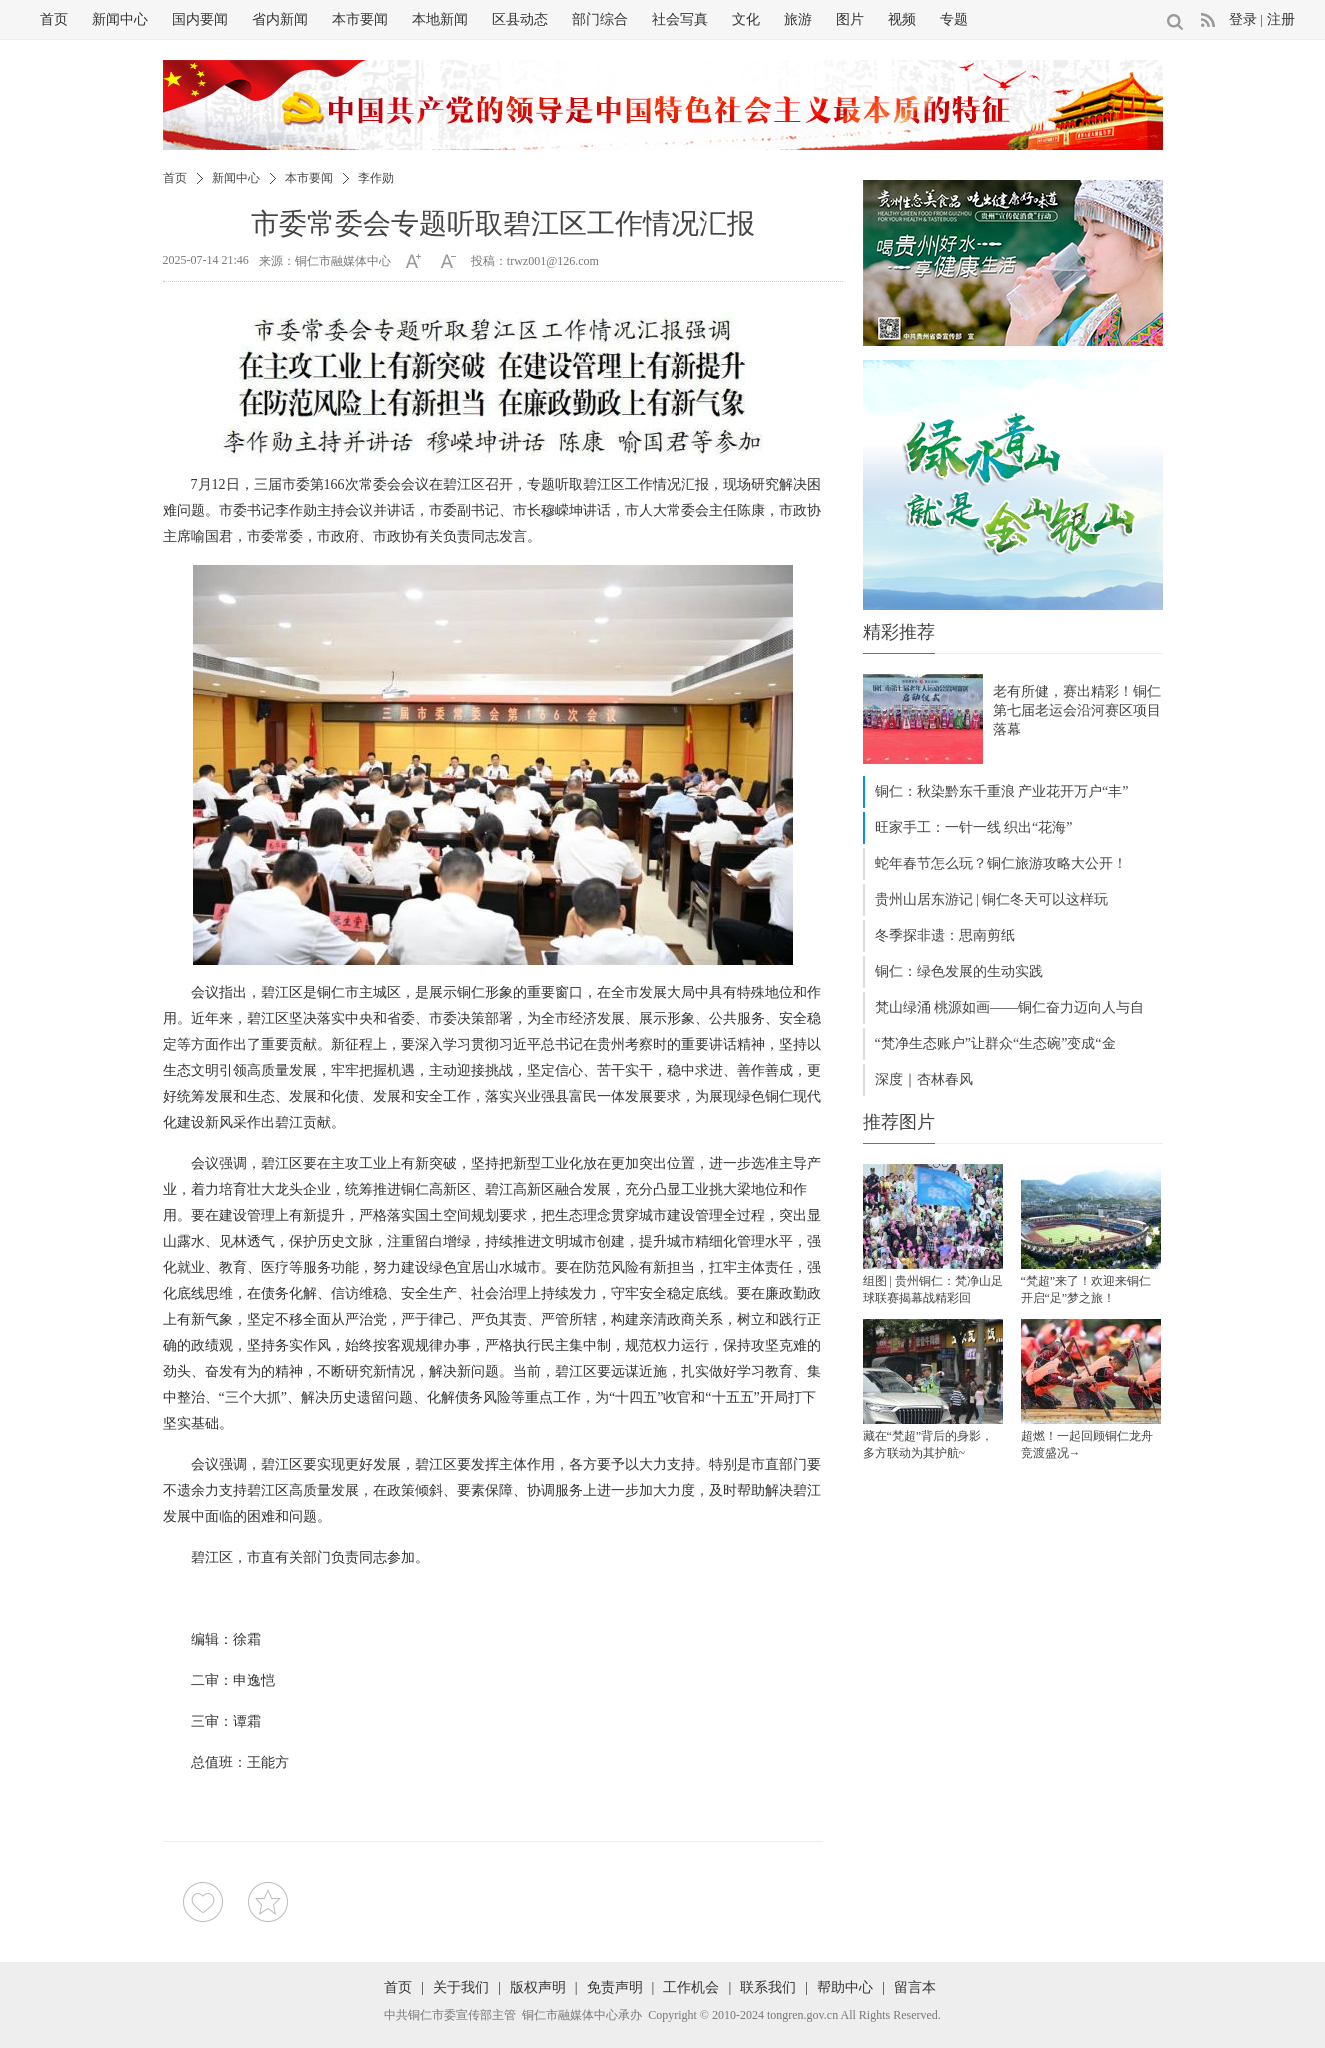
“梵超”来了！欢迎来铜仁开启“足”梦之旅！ (1086, 1289)
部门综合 (600, 19)
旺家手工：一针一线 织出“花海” (974, 827)
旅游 (798, 19)
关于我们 (461, 1987)
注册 (1281, 19)
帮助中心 (845, 1987)
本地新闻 (440, 19)
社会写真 (680, 19)
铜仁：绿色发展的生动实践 (959, 971)
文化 (746, 19)
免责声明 (615, 1987)
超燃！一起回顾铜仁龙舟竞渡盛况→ (1087, 1444)
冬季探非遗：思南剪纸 (945, 935)
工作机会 (691, 1987)
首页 (54, 19)
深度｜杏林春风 (924, 1079)
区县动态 (520, 19)
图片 (850, 19)
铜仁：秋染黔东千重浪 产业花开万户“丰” (1002, 791)
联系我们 (768, 1987)
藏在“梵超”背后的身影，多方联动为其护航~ (928, 1444)
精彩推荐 (899, 632)
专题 (954, 19)
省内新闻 (280, 19)
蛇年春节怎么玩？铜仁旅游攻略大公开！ (1001, 863)
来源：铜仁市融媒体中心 (325, 261)
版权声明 (538, 1987)
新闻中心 (120, 19)
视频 (902, 19)
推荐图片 (899, 1122)
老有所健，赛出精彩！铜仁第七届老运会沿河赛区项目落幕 (1077, 710)
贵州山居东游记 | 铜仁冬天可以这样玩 (992, 899)
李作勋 (376, 178)
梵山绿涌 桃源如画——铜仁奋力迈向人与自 (1010, 1007)
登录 (1243, 19)
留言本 (915, 1987)
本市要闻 (360, 19)
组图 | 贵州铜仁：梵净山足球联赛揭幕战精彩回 (933, 1289)
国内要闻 (200, 19)
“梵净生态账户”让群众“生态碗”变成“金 (995, 1043)
